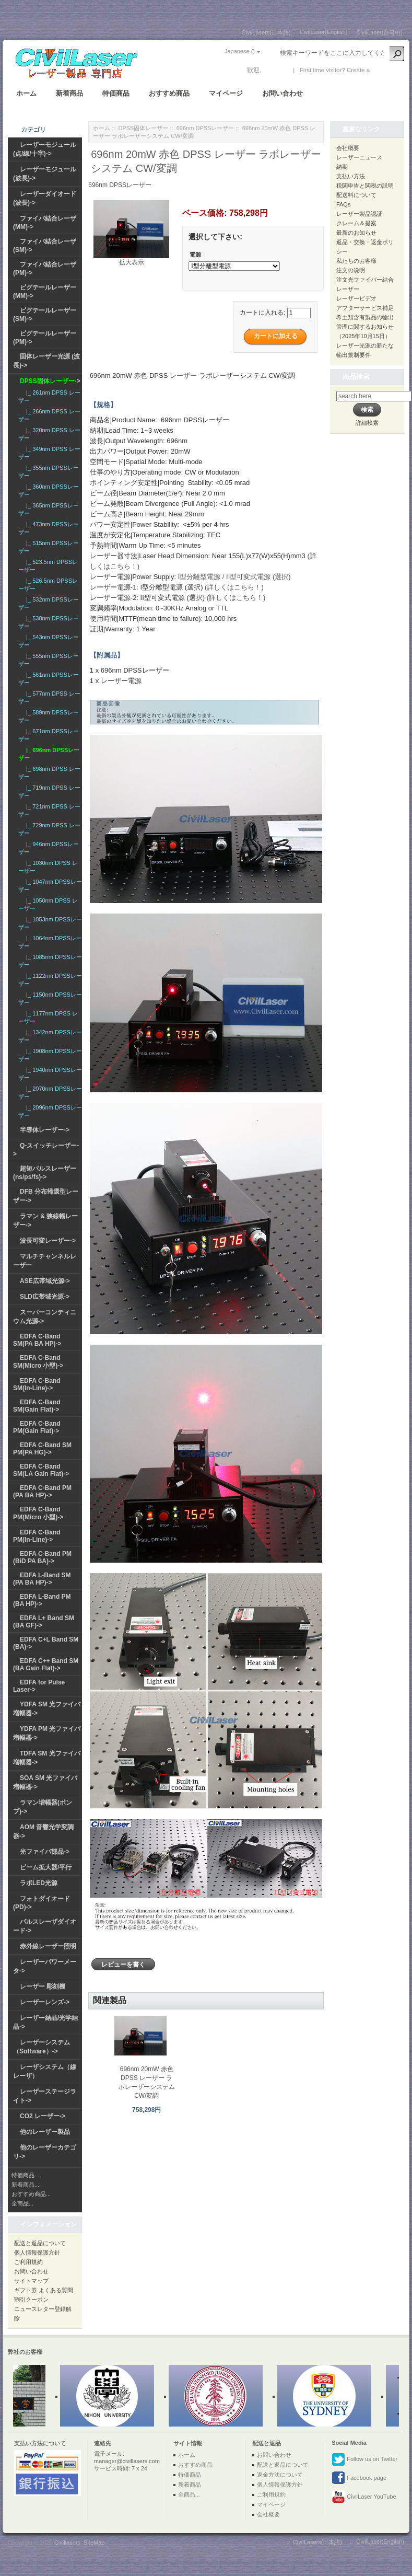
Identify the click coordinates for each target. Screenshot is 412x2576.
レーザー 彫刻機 (42, 1986)
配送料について (356, 195)
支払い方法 (350, 176)
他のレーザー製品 (45, 2131)
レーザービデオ (356, 298)
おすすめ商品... (31, 2194)
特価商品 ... (26, 2175)
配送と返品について (40, 2243)
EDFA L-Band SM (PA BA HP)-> (42, 1579)
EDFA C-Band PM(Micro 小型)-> (38, 1513)
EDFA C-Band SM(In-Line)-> (37, 1384)
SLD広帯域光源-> (44, 1296)
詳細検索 (367, 423)
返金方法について (280, 2474)
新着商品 (69, 93)
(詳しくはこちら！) (234, 587)
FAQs (343, 204)
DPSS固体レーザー (144, 128)
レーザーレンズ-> (44, 2002)
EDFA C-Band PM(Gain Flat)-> (37, 1427)
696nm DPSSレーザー (205, 128)
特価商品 (116, 93)
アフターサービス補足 (365, 308)
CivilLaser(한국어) (379, 32)
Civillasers (67, 2542)
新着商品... (25, 2184)
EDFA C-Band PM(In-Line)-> (37, 1536)
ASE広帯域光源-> (45, 1281)
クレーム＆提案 (356, 223)
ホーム (26, 93)
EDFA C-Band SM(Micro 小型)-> (38, 1361)
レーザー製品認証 (359, 214)
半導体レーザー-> (44, 1130)
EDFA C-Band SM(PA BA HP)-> (37, 1340)
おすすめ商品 (169, 93)
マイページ (226, 93)
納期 (342, 167)
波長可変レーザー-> (48, 1240)
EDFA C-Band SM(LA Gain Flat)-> (41, 1470)
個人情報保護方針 (37, 2252)
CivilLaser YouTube (364, 2497)
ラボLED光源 (38, 1883)
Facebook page (359, 2478)
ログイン (275, 70)
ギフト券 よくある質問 (43, 2290)
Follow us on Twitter (364, 2459)
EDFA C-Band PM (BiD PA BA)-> (42, 1557)
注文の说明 (350, 270)
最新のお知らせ (356, 232)
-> (50, 381)
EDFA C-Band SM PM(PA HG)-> (42, 1448)
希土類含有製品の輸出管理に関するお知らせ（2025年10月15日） (365, 326)
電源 (195, 255)
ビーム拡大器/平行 (46, 1867)
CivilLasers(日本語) (266, 32)
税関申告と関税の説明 (365, 185)
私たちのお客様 (356, 261)
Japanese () (240, 51)
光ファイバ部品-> (44, 1851)
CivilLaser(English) (324, 32)
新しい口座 (387, 70)
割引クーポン (31, 2299)
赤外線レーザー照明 (48, 1946)
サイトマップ (31, 2281)
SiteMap (94, 2542)
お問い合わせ (282, 93)
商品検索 (356, 376)
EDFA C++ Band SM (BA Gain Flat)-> (45, 1664)
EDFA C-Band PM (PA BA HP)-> (42, 1491)
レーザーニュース (359, 157)
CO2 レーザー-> (42, 2116)
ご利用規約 (28, 2262)
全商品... (22, 2203)
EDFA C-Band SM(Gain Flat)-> (37, 1406)
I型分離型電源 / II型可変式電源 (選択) (234, 577)
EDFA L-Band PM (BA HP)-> (42, 1600)
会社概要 (347, 148)
